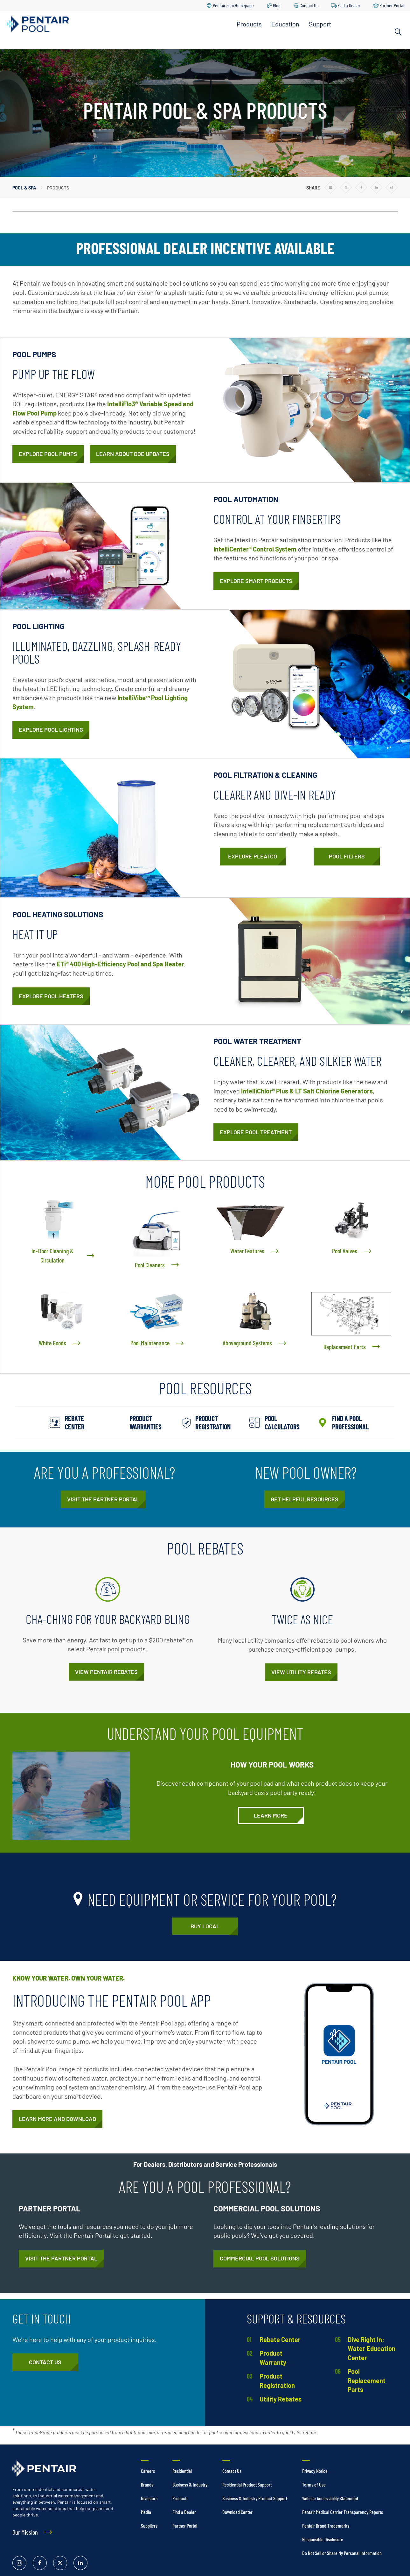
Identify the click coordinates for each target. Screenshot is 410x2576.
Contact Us (309, 5)
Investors (149, 2498)
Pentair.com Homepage (233, 5)
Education (285, 24)
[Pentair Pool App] (57, 2119)
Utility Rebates (281, 2399)
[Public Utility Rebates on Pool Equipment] (301, 1672)
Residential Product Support (247, 2484)
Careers (148, 2471)
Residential (182, 2471)
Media (146, 2512)
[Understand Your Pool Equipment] (271, 1816)
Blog (277, 5)
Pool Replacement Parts (367, 2380)
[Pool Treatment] (255, 1132)
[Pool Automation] (256, 581)
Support (320, 24)
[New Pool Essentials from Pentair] (304, 1499)
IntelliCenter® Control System (254, 549)
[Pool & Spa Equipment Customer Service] (45, 2362)
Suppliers (149, 2526)
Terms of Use (314, 2484)
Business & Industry (189, 2484)
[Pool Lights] (50, 730)
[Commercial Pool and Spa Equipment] (259, 2258)
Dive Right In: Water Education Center (371, 2348)
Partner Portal (391, 5)
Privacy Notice (315, 2471)
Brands (147, 2484)
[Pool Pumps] (48, 454)
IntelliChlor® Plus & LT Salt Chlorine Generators (307, 1091)
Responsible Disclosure (322, 2539)
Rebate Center (280, 2339)
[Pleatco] (253, 856)
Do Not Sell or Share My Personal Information (342, 2553)
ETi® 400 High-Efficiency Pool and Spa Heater (120, 964)
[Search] (398, 32)
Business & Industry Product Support (254, 2498)
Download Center (237, 2512)
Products (249, 24)
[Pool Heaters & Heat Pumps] (51, 996)
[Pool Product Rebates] (106, 1672)
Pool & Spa (24, 187)
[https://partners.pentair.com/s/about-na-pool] (103, 1499)
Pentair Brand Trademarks (325, 2526)
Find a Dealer (348, 5)
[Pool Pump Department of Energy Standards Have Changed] (133, 454)
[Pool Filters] (347, 856)
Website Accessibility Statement (330, 2498)
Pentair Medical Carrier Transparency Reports (342, 2512)
